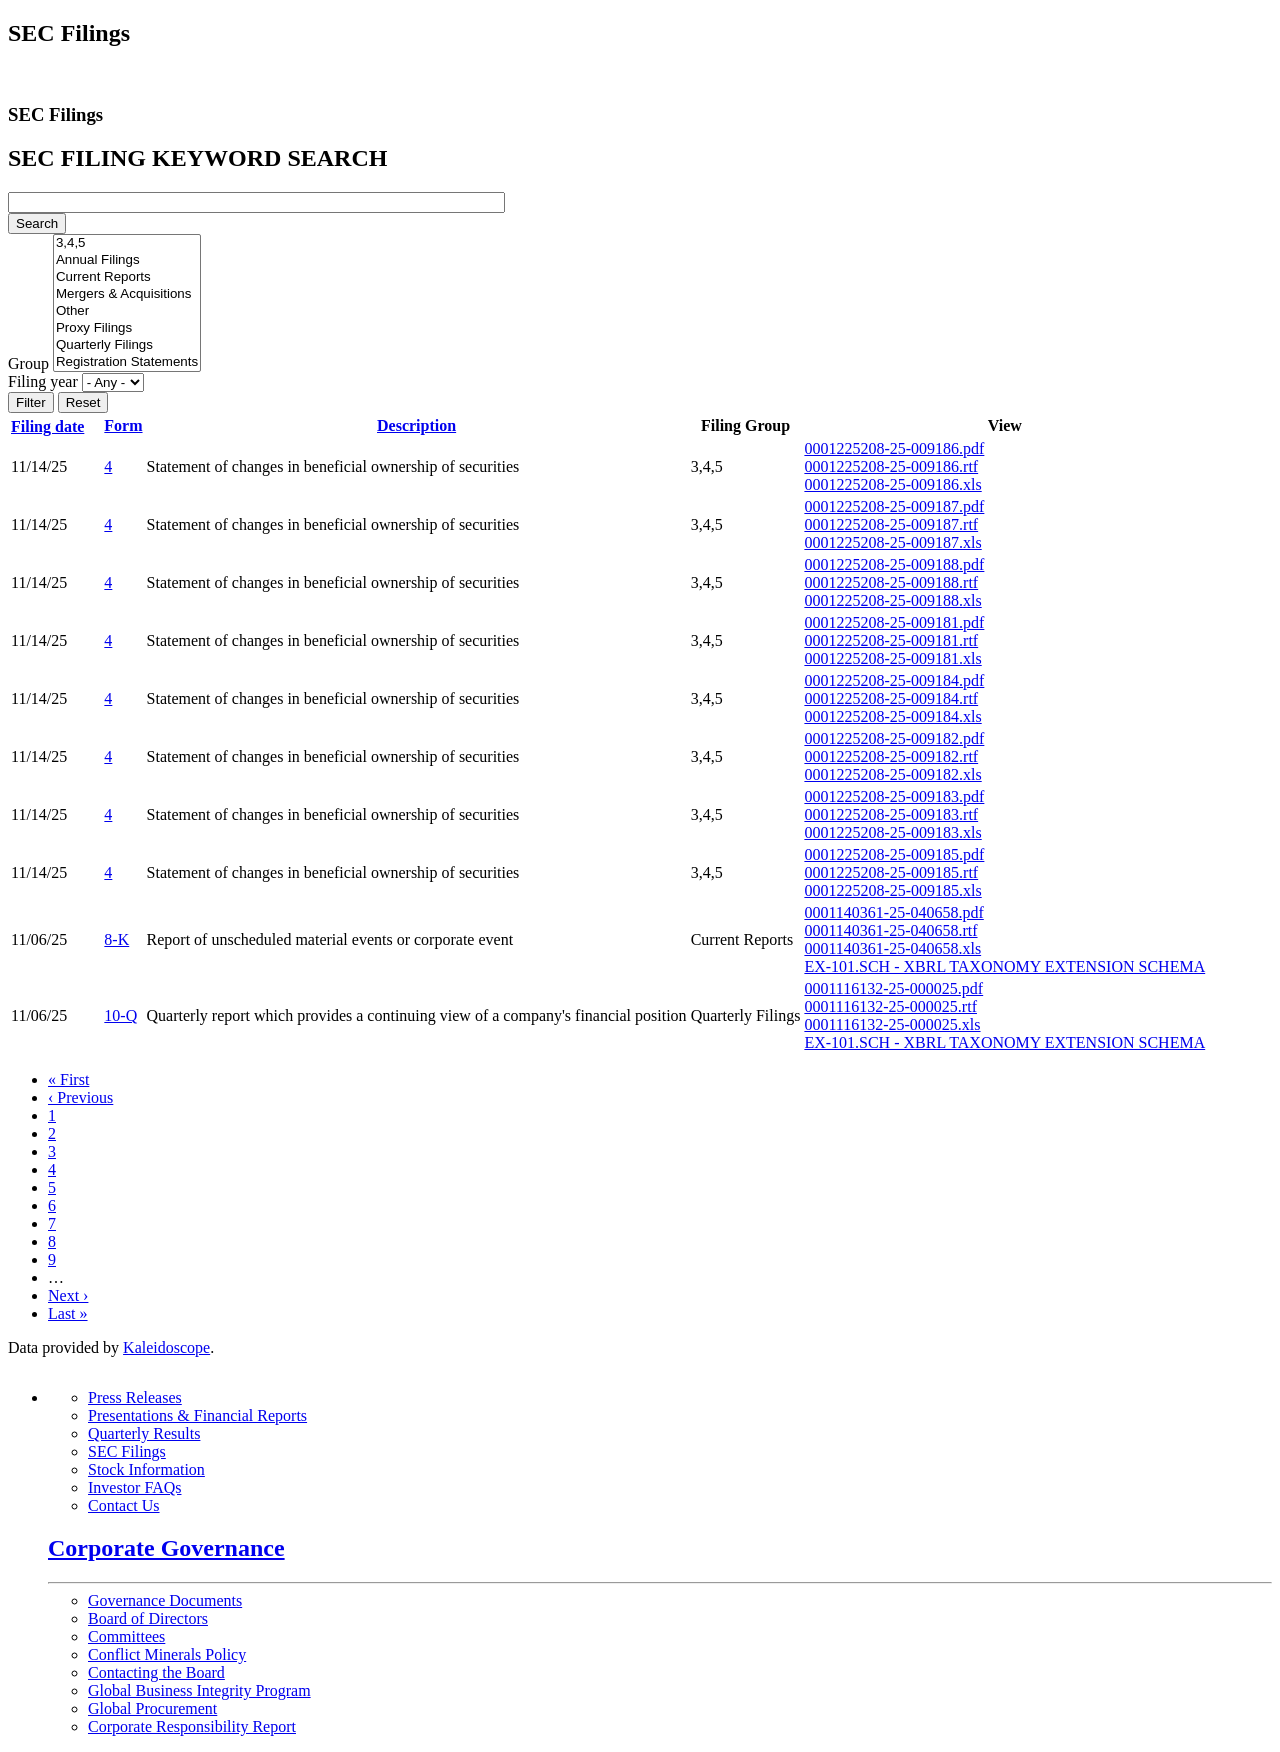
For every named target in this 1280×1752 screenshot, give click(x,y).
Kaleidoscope (166, 1347)
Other (127, 311)
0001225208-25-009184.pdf (894, 680)
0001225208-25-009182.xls (892, 774)
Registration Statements (127, 362)
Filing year (43, 381)
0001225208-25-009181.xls (892, 658)
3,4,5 (127, 243)
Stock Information (146, 1469)
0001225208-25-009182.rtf (891, 756)
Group (28, 363)
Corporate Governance (166, 1548)
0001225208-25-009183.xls (892, 832)
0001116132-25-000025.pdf (893, 988)
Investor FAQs (134, 1487)
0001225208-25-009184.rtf (891, 698)
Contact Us (124, 1505)
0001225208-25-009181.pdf (894, 622)
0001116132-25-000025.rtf (890, 1006)
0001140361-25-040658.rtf (890, 930)
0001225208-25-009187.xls (892, 542)
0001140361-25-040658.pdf (893, 912)
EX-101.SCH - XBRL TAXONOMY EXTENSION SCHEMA (1004, 966)
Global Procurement (152, 1708)
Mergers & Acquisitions (127, 294)
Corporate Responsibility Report (192, 1726)
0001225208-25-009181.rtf (891, 640)
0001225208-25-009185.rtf (891, 872)
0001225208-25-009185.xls (892, 890)
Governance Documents (165, 1600)
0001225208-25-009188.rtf (891, 582)
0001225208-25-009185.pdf (894, 854)
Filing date (55, 426)
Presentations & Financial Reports (197, 1415)
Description (416, 425)
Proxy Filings (127, 328)
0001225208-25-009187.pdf (894, 506)
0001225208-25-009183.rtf (891, 814)
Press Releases (135, 1397)
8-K (116, 939)
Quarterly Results (144, 1433)
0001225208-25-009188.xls (892, 600)
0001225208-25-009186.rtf (891, 466)
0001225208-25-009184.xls (892, 716)
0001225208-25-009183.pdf (894, 796)
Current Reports (127, 277)
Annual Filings (127, 260)
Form (123, 425)
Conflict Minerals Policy (167, 1654)
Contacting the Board (156, 1672)
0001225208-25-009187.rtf (891, 524)
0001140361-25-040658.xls (892, 948)
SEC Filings (127, 1451)
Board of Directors (148, 1618)
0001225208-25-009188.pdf (894, 564)
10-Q (120, 1015)
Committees (126, 1636)
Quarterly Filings (127, 345)
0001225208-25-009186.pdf (894, 448)
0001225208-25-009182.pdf (894, 738)
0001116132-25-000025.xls (892, 1024)
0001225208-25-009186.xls (892, 484)
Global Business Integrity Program (199, 1690)
